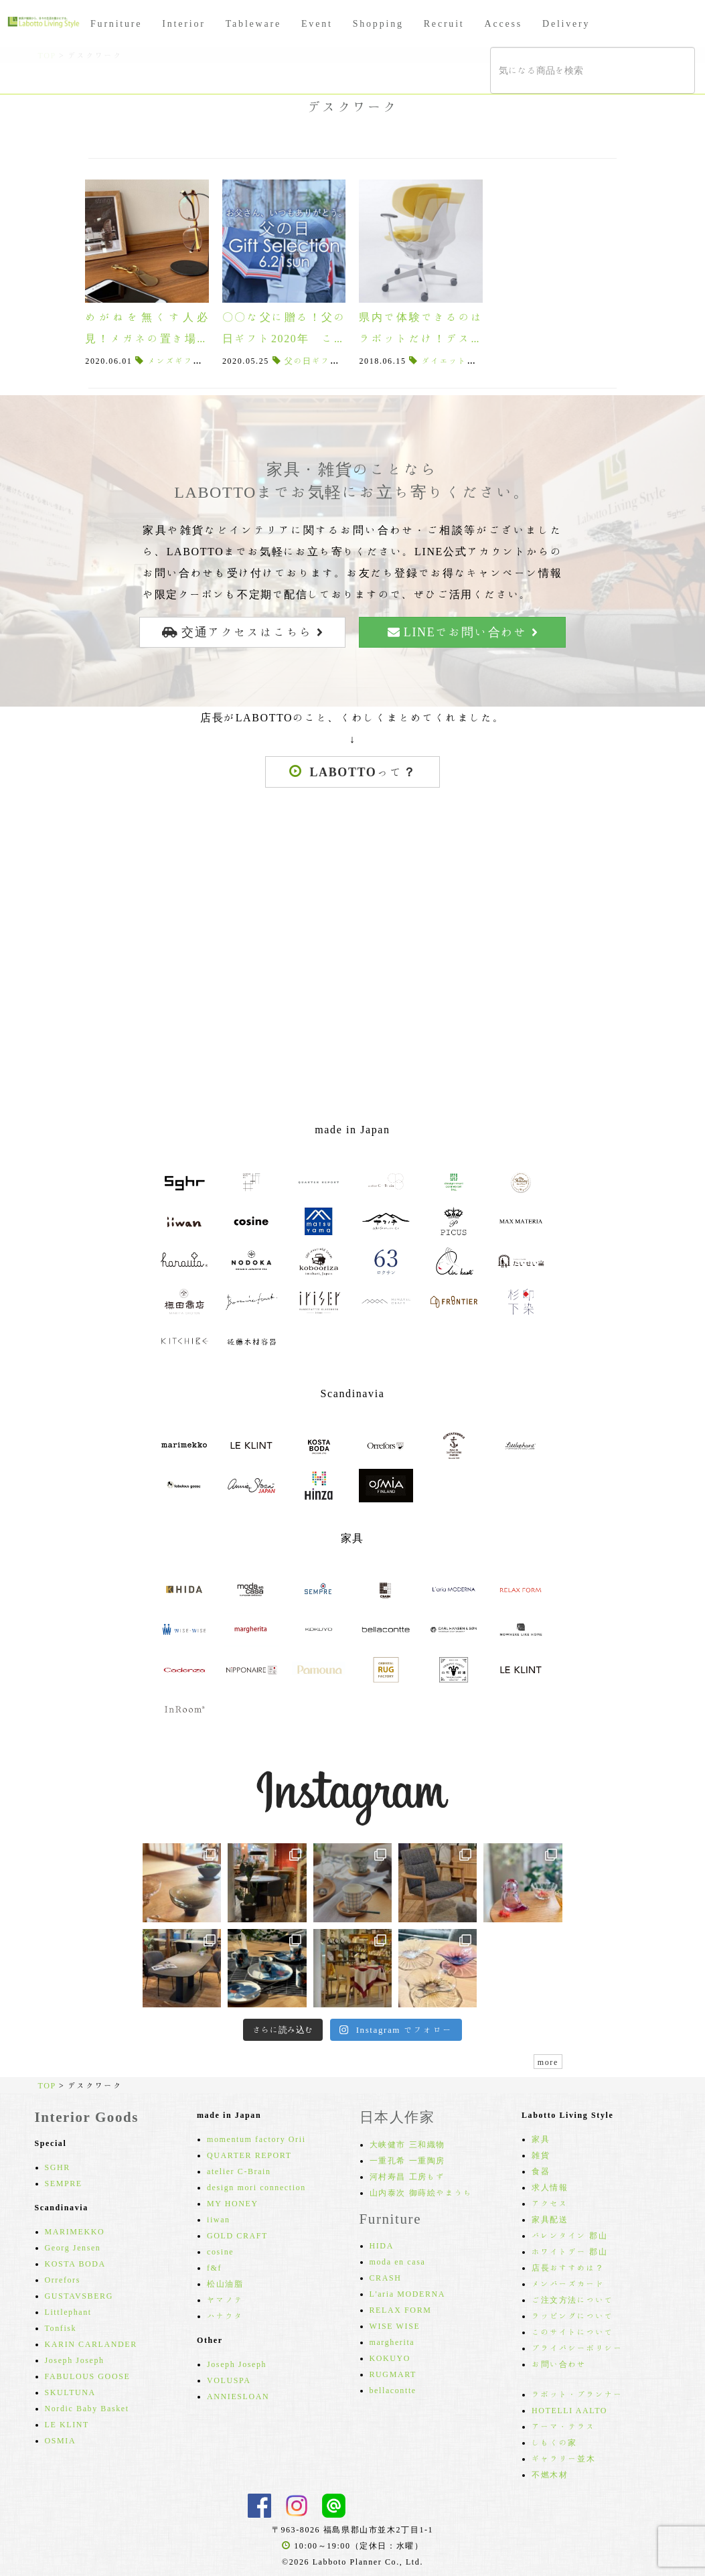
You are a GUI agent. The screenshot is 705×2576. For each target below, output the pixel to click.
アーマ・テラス (563, 2426)
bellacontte (393, 2390)
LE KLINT (67, 2424)
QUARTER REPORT (249, 2155)
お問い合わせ (559, 2364)
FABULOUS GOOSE (88, 2376)
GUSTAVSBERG (79, 2295)
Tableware (253, 23)
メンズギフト (175, 360)
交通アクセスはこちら (242, 632)
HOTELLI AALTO (569, 2410)
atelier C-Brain (239, 2171)
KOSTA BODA (75, 2263)
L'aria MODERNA (408, 2293)
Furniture (116, 23)
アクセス (550, 2203)
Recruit (444, 23)
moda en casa (398, 2261)
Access (503, 23)
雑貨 (541, 2155)
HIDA (382, 2245)
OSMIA (60, 2440)
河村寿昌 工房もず (407, 2176)
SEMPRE (63, 2183)
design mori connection (256, 2187)
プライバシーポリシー (577, 2348)
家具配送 (550, 2219)
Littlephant (68, 2311)
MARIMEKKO (75, 2231)
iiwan (218, 2219)
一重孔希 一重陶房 (407, 2160)
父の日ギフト (312, 360)
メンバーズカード (568, 2283)
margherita (392, 2342)
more (548, 2062)
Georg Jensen (73, 2247)
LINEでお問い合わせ (463, 632)
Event (317, 23)
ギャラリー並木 (563, 2458)
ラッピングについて (572, 2315)
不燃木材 (550, 2474)
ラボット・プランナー (577, 2394)
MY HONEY (232, 2203)
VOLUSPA (228, 2380)
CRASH (386, 2277)
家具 (541, 2139)
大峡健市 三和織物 (407, 2144)
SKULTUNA (70, 2392)
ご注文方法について (572, 2299)
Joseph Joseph (74, 2360)
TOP (47, 2085)
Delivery (566, 23)
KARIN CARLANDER (91, 2344)
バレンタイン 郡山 (569, 2235)
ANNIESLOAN (238, 2396)
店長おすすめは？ (568, 2267)
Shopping (378, 23)
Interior (183, 23)
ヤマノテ (225, 2299)
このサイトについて (572, 2332)
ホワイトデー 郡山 (569, 2251)
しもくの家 (554, 2442)
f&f (214, 2267)
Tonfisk (61, 2327)
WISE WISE (395, 2325)
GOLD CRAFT (237, 2235)
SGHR (57, 2167)
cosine (220, 2251)
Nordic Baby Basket (87, 2408)
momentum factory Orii (256, 2139)
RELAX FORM (401, 2309)
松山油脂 (225, 2283)
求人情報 (550, 2187)
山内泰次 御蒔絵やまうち (421, 2192)
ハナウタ (225, 2315)
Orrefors (62, 2279)
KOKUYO (390, 2358)
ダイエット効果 (453, 360)
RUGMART (393, 2374)
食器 (541, 2171)
